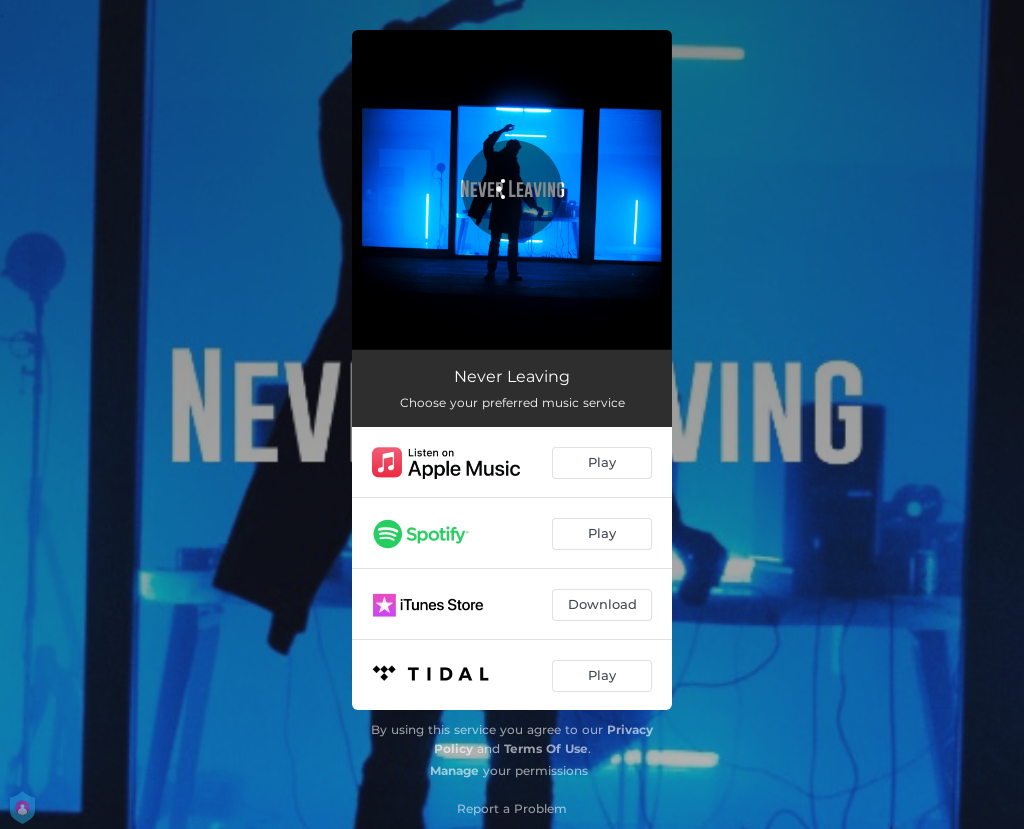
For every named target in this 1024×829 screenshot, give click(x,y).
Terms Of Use (546, 748)
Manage (454, 770)
